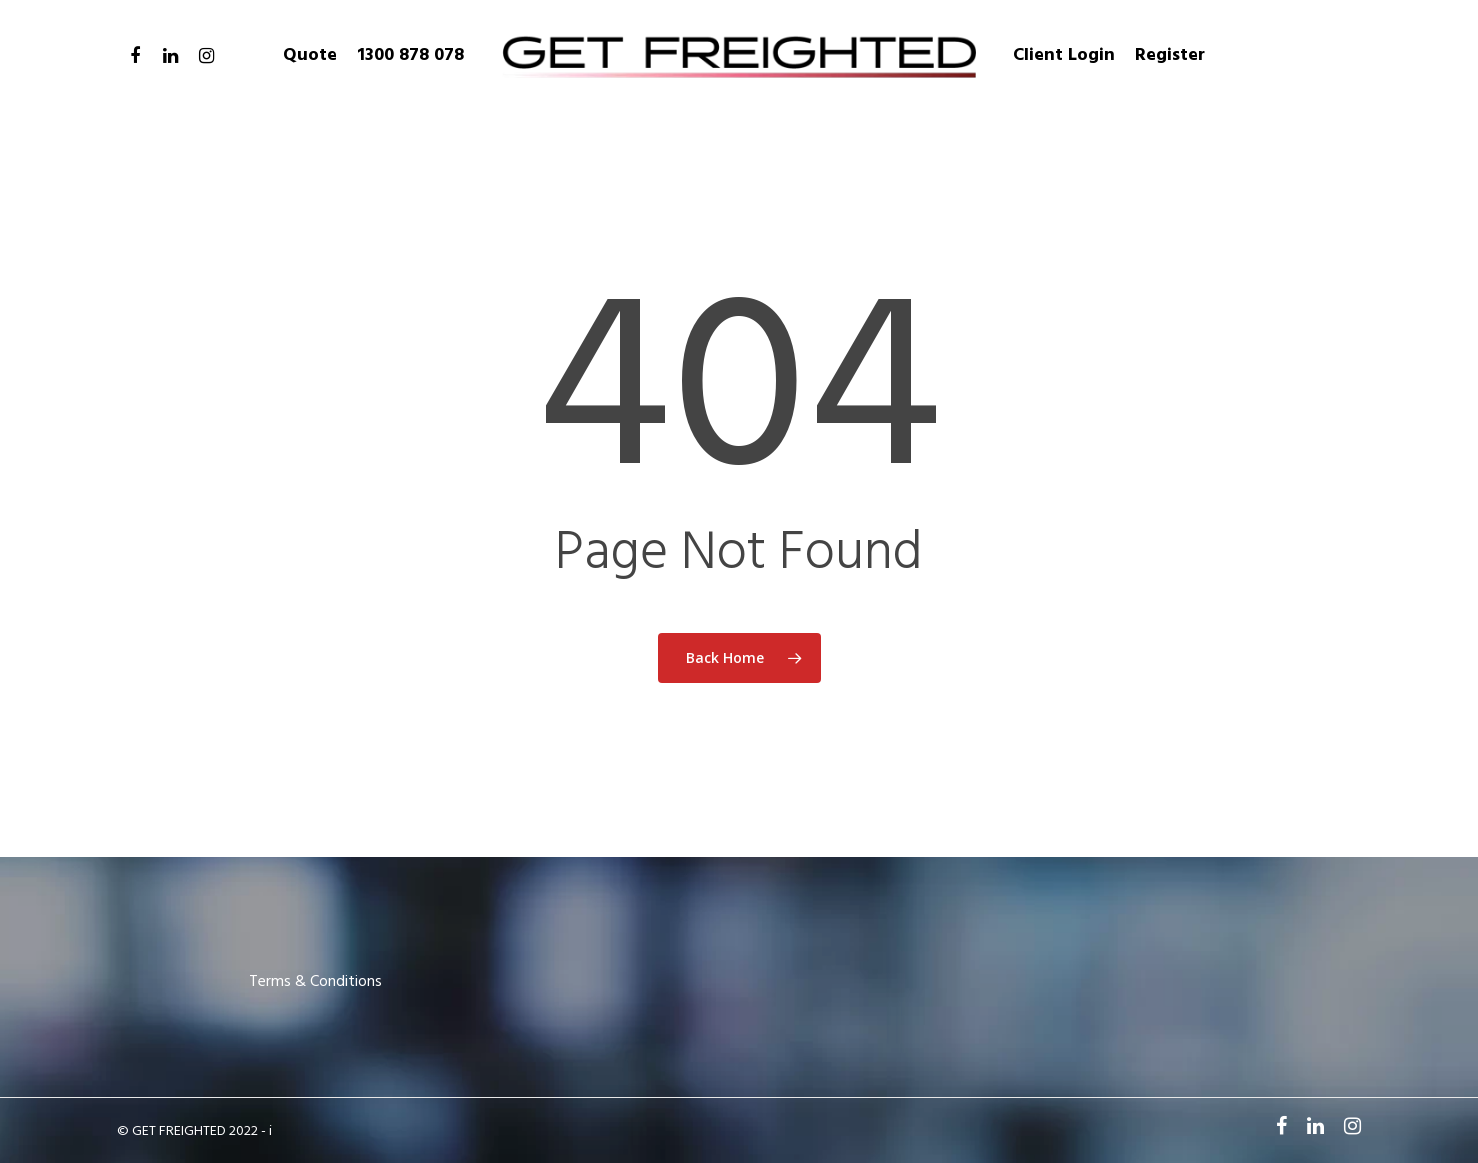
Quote (310, 55)
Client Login (1064, 55)
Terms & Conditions (315, 982)
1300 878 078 (410, 55)
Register (1170, 55)
